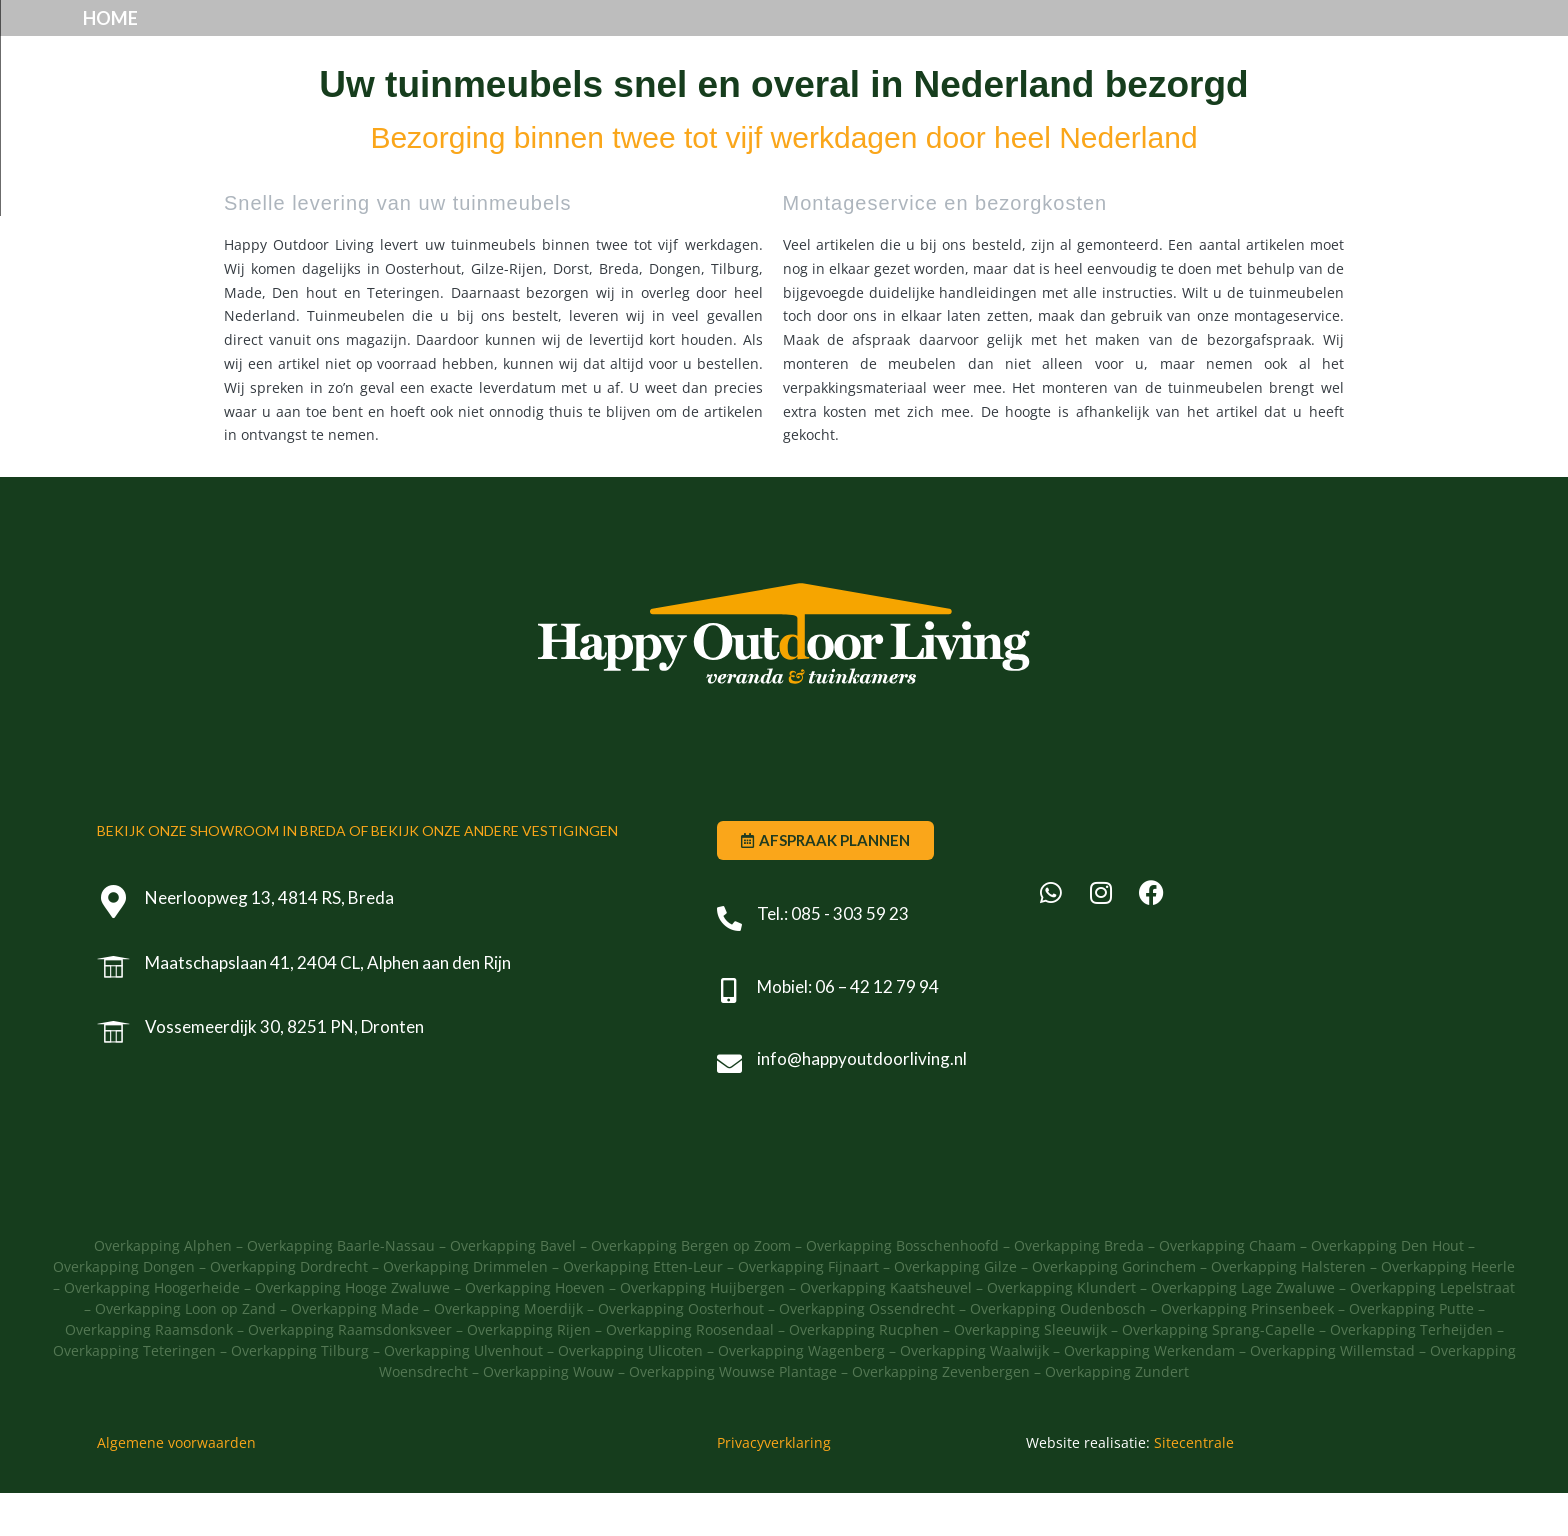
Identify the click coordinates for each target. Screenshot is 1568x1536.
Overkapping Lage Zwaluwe (1243, 1330)
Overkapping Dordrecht (289, 1309)
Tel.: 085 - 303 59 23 (833, 956)
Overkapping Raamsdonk (149, 1372)
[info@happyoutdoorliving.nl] (729, 1105)
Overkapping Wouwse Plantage (733, 1414)
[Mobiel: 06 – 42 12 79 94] (729, 1033)
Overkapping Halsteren (1288, 1309)
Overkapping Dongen (124, 1309)
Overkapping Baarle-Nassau (341, 1288)
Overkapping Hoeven (535, 1330)
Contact (1315, 39)
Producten (643, 39)
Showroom (814, 39)
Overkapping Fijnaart (808, 1309)
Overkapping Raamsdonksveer (350, 1372)
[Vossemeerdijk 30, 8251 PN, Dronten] (114, 1073)
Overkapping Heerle (1448, 1309)
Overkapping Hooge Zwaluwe (352, 1330)
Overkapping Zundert (1117, 1414)
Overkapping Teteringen (134, 1393)
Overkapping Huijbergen (702, 1330)
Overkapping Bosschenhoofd (902, 1288)
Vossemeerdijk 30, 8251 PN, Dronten (286, 1069)
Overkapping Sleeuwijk (1030, 1372)
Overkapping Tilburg (300, 1393)
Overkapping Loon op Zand (185, 1351)
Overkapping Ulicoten (630, 1393)
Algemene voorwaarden (176, 1485)
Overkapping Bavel (513, 1288)
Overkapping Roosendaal (690, 1372)
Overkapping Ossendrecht (867, 1351)
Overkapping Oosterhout (681, 1351)
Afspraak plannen (1009, 39)
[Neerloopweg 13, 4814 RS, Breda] (114, 944)
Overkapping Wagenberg (801, 1393)
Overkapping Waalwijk (974, 1393)
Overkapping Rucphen (864, 1372)
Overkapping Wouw (548, 1414)
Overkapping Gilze (955, 1309)
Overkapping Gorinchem (1114, 1309)
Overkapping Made (355, 1351)
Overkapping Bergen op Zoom (693, 1288)
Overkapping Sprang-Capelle (1218, 1372)
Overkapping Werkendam (1149, 1393)
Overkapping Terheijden (1411, 1372)
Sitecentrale (1194, 1485)
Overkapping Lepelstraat (1432, 1330)
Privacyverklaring (774, 1485)
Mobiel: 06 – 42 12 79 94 (848, 1028)
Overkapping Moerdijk (508, 1351)
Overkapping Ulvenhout (463, 1393)
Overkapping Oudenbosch (1058, 1351)
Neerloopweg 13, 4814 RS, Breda (271, 940)
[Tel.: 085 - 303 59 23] (729, 960)
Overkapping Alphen (163, 1288)
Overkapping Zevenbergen (941, 1414)
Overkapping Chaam (1227, 1288)
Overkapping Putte (1411, 1351)
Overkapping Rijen (529, 1372)
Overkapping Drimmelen (465, 1309)
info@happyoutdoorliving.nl (862, 1101)
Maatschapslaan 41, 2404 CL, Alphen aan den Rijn (330, 1004)
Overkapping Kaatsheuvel (886, 1330)
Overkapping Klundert (1061, 1330)
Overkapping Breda (1079, 1288)
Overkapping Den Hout (1387, 1288)
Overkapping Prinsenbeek (1247, 1351)
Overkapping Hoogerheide (152, 1330)
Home (502, 39)
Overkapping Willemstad (1332, 1393)
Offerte (1184, 39)
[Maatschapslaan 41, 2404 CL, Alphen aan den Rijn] (114, 1009)
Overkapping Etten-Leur (643, 1309)
